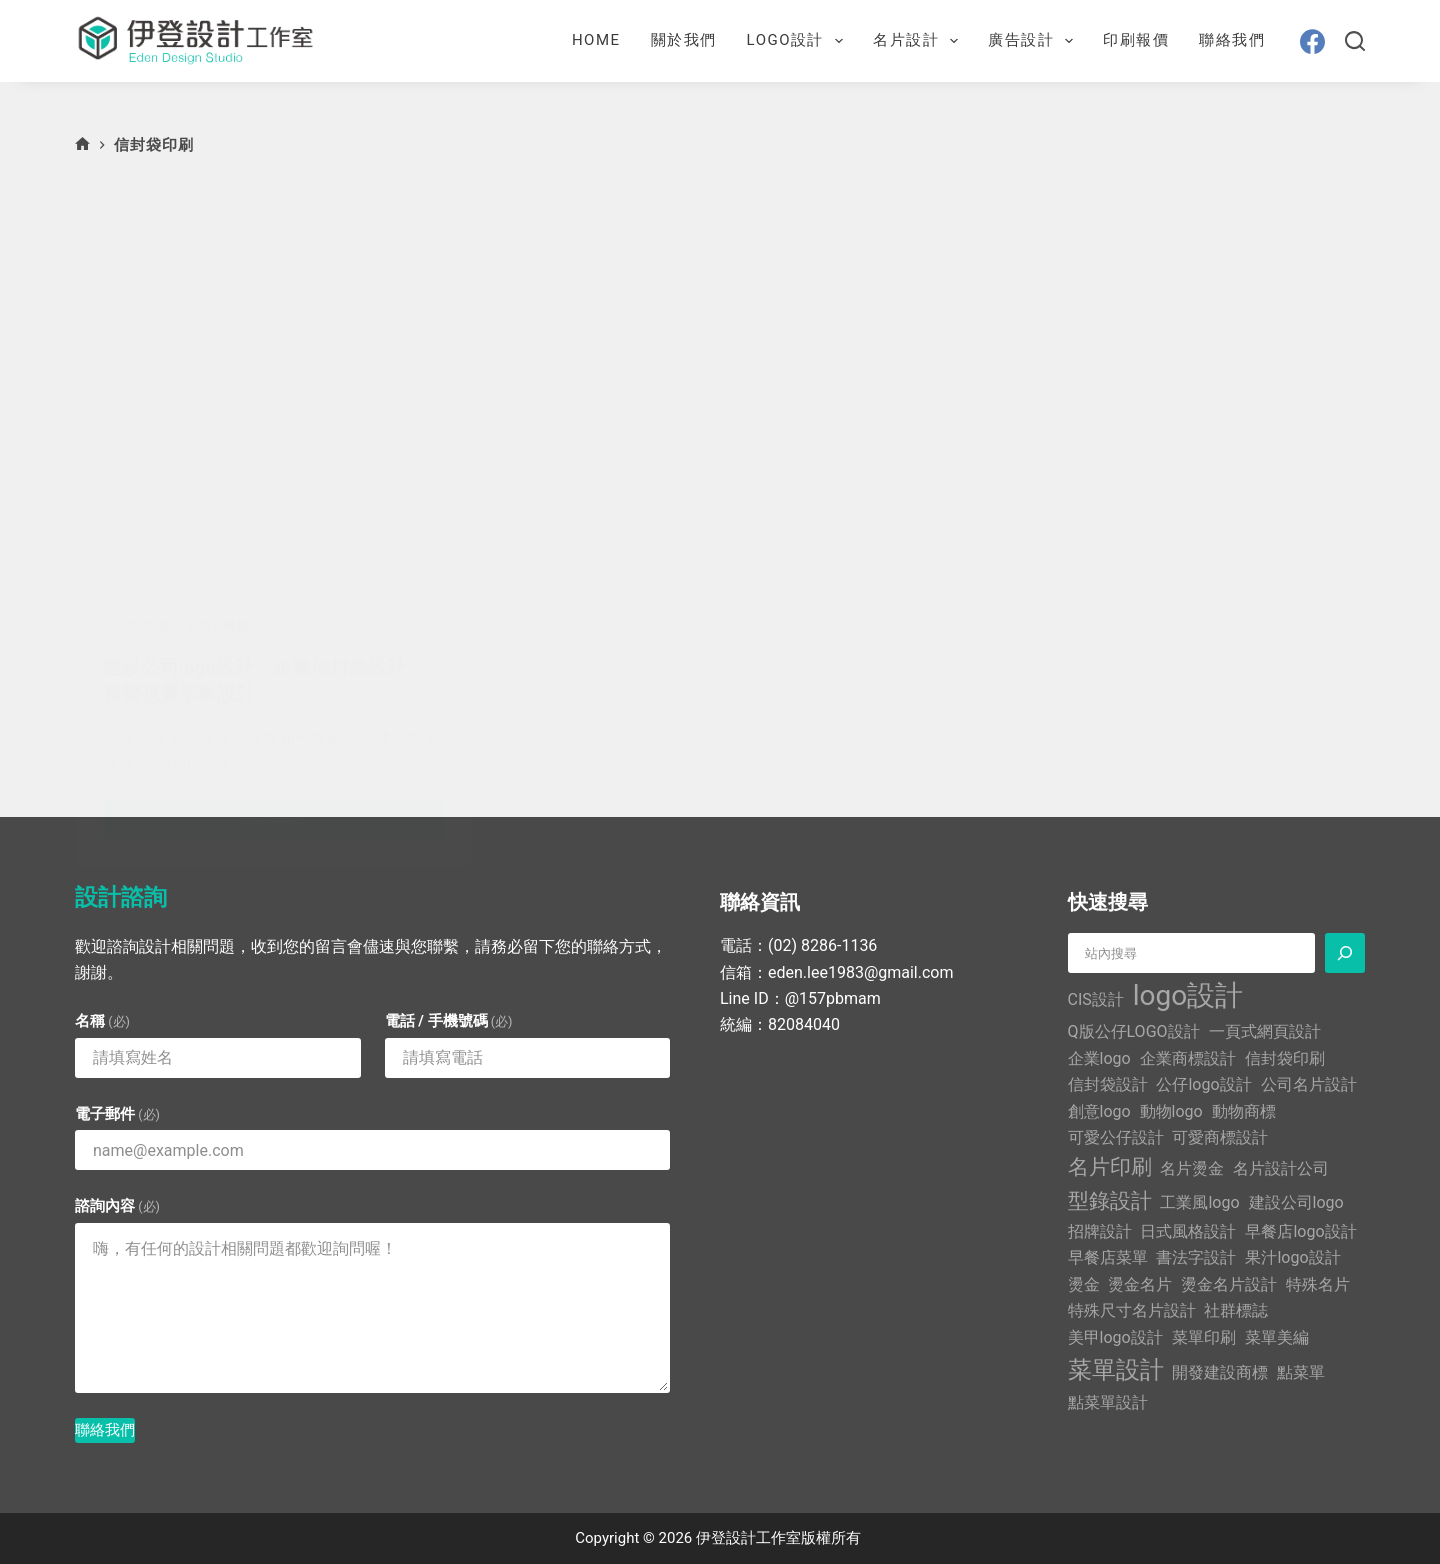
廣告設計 (1034, 41)
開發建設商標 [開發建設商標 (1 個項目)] (1220, 1372)
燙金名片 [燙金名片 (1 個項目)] (1140, 1284)
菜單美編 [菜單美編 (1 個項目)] (1277, 1336)
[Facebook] (1312, 41)
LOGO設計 (799, 41)
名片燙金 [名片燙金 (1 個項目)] (1192, 1168)
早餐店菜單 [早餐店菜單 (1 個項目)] (1108, 1257)
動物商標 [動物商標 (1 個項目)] (1244, 1110)
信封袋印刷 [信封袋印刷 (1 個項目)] (1285, 1058)
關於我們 (684, 40)
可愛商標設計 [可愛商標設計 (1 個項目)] (1220, 1137)
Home (596, 40)
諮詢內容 (117, 1206)
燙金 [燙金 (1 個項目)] (1084, 1284)
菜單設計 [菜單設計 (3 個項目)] (1116, 1370)
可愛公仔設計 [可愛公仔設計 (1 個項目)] (1116, 1137)
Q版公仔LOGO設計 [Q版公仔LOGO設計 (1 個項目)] (1134, 1031)
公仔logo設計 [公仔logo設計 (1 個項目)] (1203, 1084)
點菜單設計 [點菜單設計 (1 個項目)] (1108, 1401)
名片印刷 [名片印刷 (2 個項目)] (1110, 1167)
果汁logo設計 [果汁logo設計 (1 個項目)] (1292, 1257)
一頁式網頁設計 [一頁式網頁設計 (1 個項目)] (1265, 1031)
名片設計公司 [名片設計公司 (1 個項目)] (1281, 1168)
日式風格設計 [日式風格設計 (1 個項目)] (1188, 1231)
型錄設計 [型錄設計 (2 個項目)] (1110, 1201)
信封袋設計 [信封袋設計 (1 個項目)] (1108, 1084)
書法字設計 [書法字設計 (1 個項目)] (1196, 1257)
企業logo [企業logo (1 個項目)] (1099, 1058)
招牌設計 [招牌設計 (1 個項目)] (1100, 1231)
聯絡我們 (1232, 40)
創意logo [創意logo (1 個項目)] (1099, 1110)
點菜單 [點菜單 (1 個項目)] (1301, 1372)
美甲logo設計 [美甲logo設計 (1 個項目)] (1115, 1336)
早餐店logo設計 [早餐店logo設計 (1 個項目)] (1300, 1231)
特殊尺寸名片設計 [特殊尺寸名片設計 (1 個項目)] (1132, 1310)
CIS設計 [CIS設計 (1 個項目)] (1096, 999)
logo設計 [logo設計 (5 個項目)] (1188, 995)
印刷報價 (1136, 40)
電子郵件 (117, 1114)
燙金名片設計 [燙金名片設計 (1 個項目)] (1229, 1284)
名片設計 (919, 41)
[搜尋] (1355, 41)
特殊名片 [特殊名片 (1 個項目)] (1318, 1284)
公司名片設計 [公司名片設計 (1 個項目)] (1309, 1084)
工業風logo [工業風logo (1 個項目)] (1199, 1202)
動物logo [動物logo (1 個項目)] (1171, 1110)
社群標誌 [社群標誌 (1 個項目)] (1236, 1310)
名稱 (102, 1021)
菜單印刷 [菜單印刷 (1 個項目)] (1204, 1336)
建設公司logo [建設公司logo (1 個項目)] (1296, 1202)
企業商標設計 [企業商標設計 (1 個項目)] (1188, 1058)
